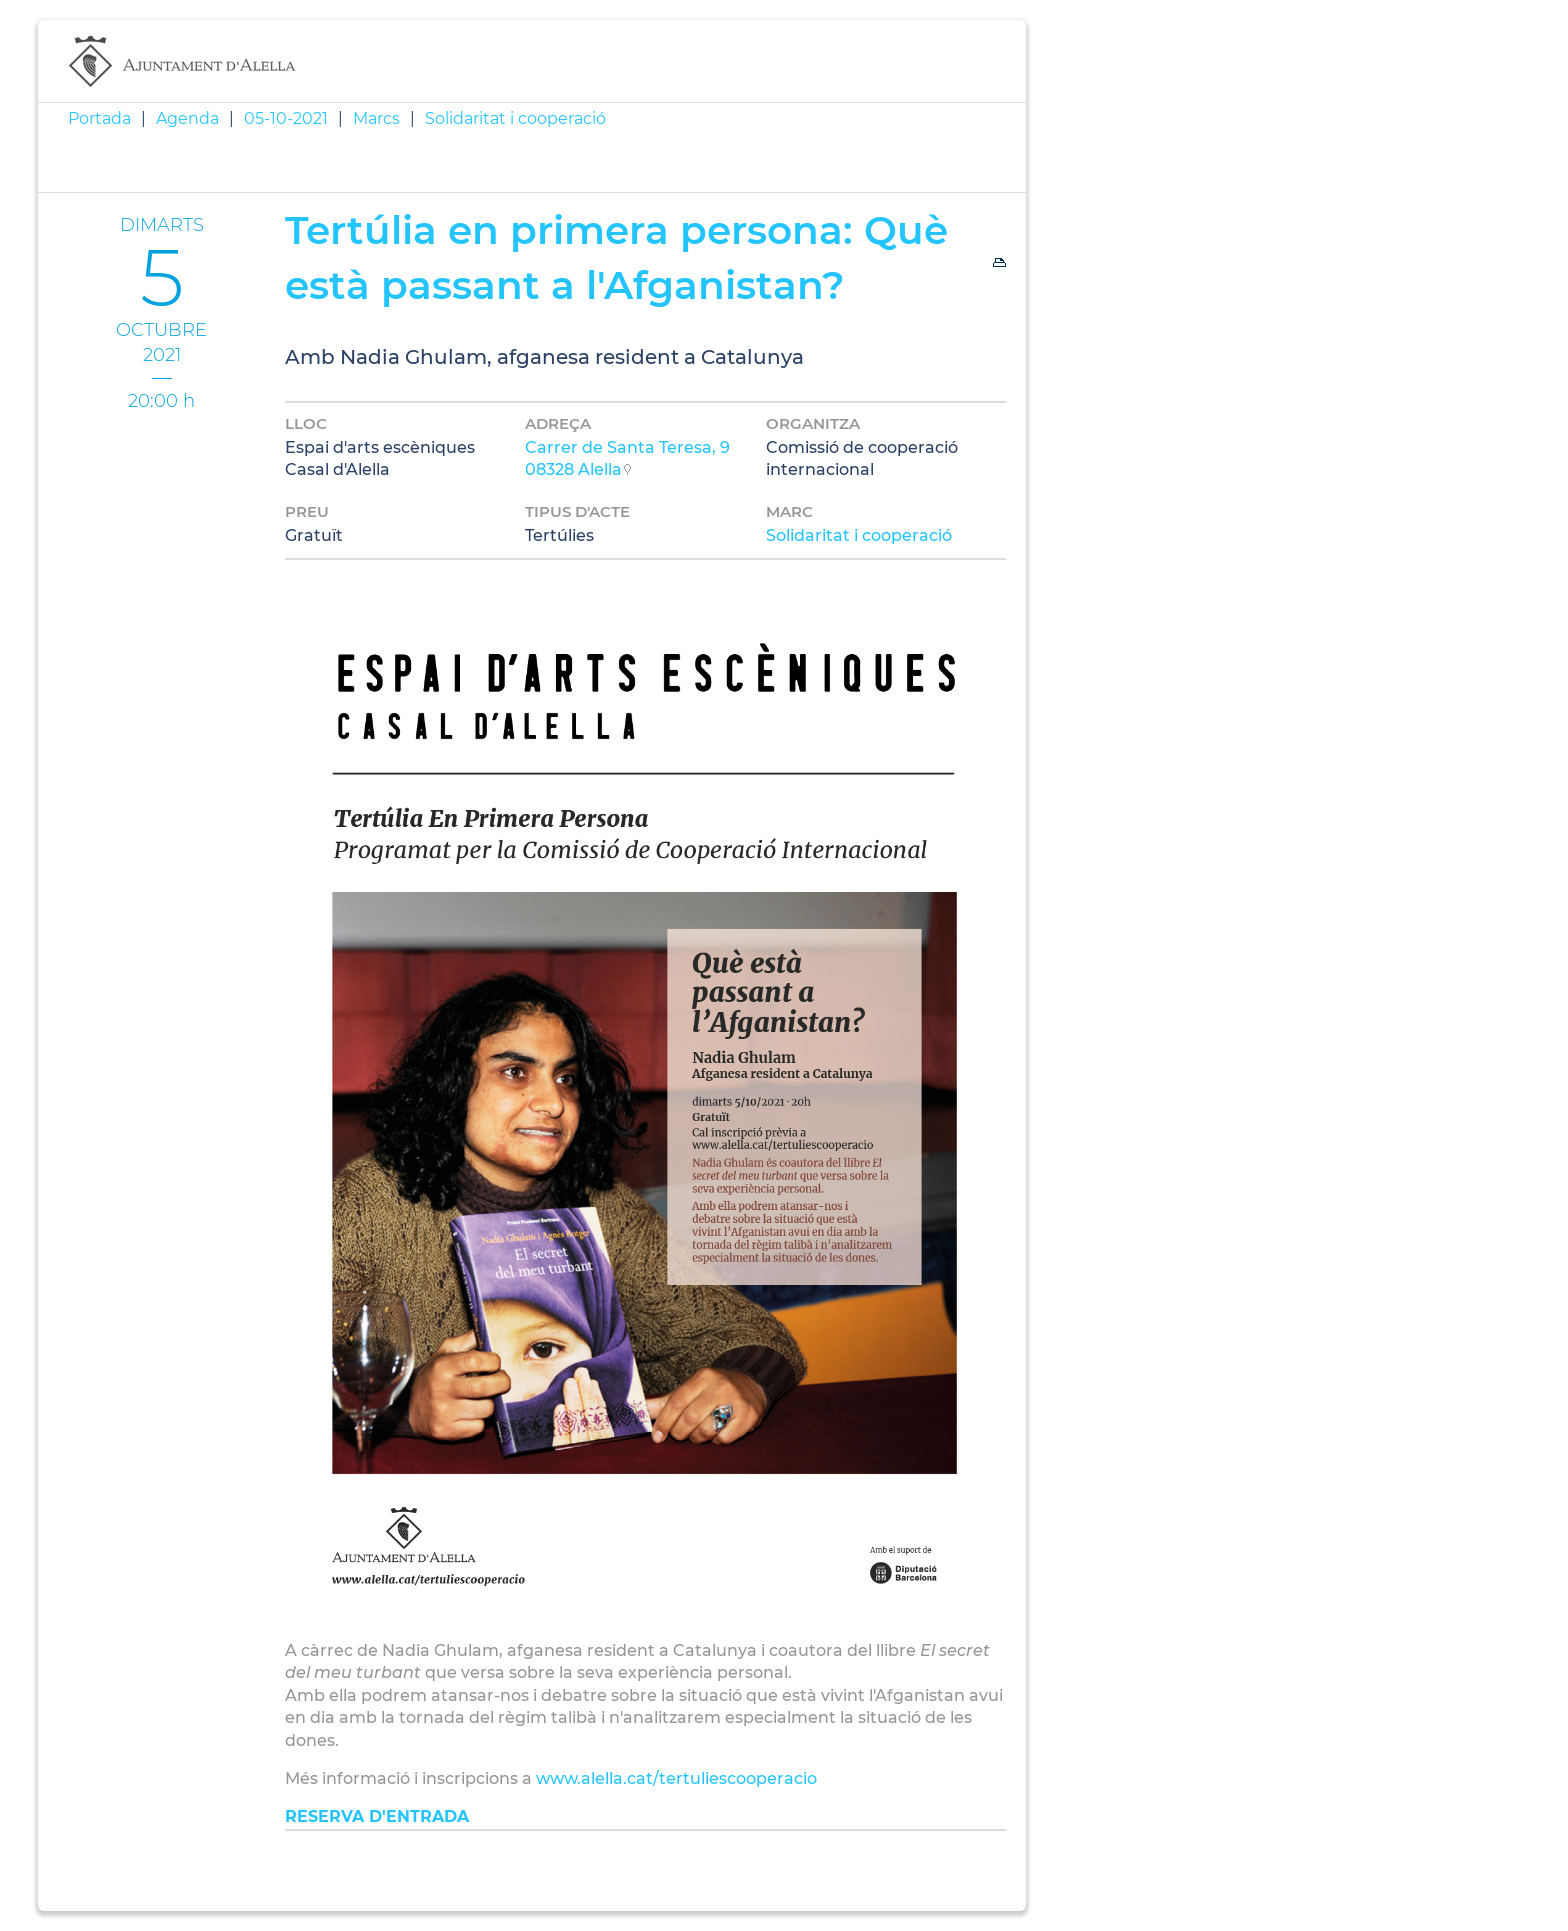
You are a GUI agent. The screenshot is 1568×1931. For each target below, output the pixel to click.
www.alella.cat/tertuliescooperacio (676, 1778)
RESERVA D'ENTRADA (377, 1816)
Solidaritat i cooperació (515, 118)
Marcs (376, 118)
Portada (99, 118)
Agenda (187, 118)
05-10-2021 (286, 118)
